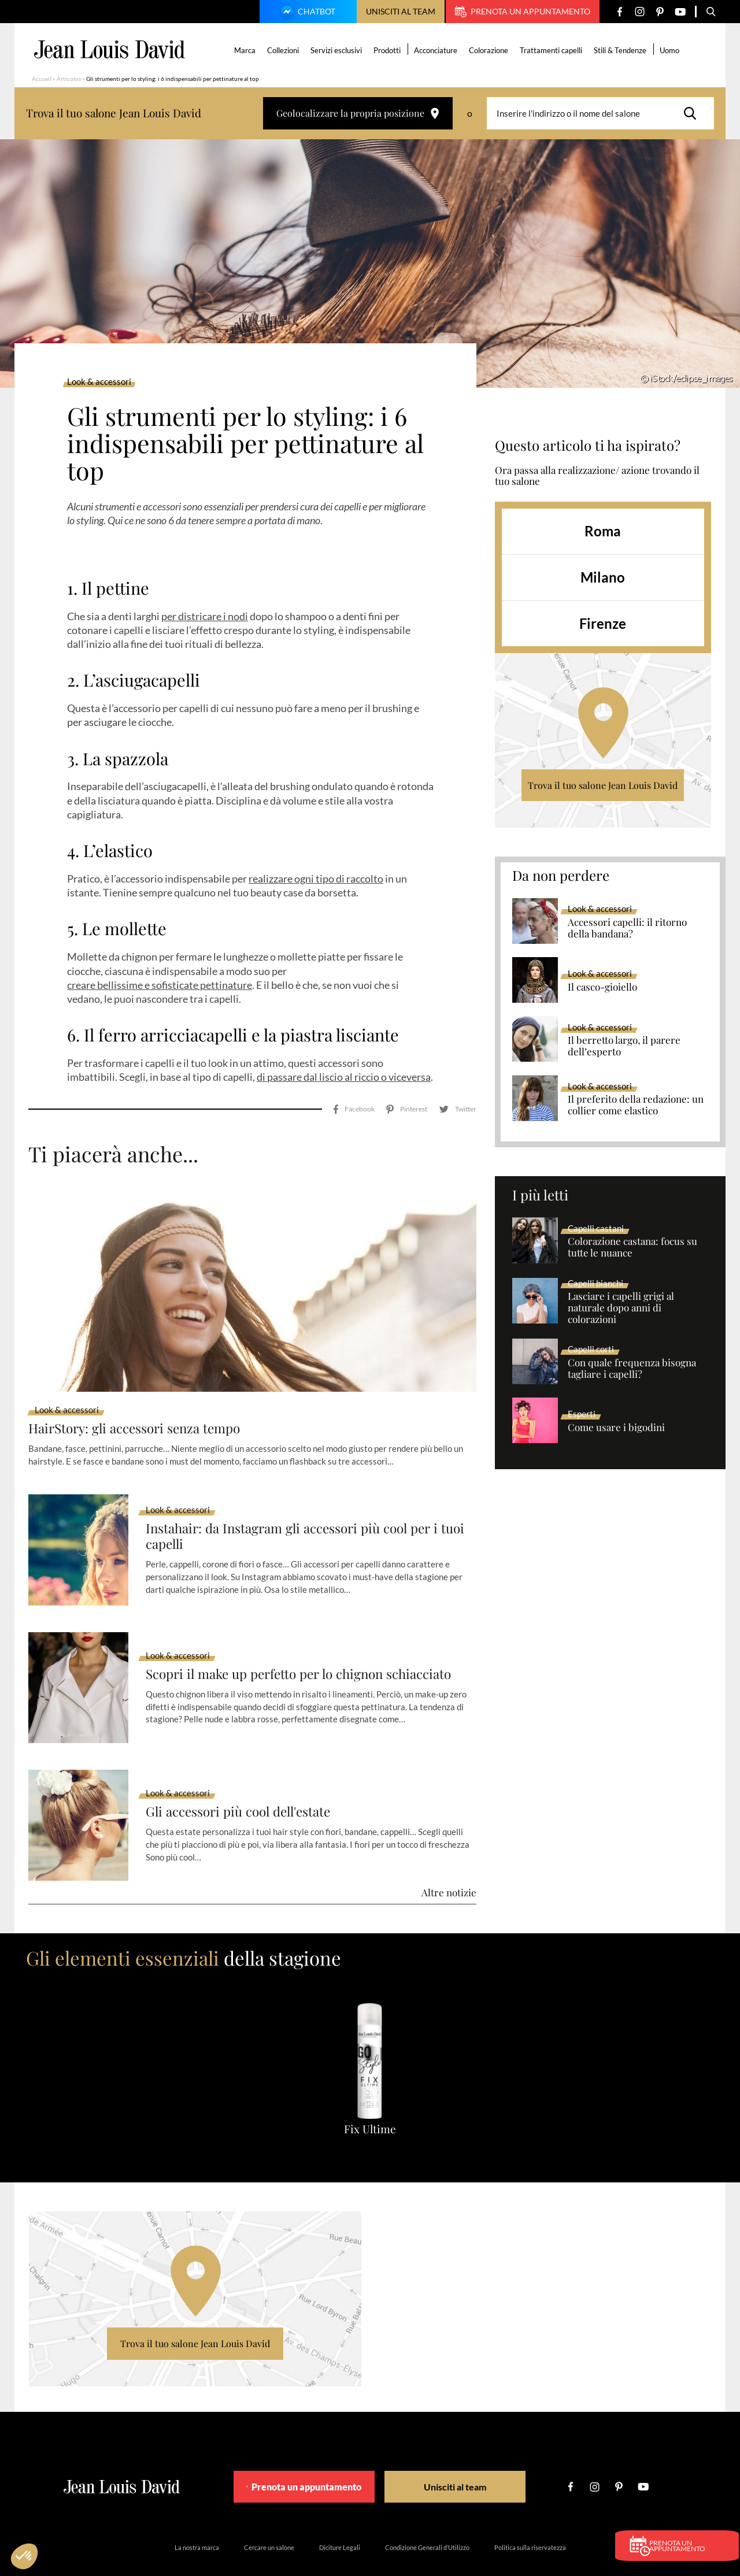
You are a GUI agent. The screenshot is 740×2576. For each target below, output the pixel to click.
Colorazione (490, 50)
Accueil (41, 78)
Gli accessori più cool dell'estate (246, 1779)
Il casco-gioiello (602, 987)
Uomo (671, 50)
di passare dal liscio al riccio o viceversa (344, 1076)
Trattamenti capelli (552, 50)
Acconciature (437, 50)
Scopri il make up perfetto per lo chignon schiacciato (309, 1641)
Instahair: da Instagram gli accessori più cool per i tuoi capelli (302, 1504)
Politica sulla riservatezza (530, 2515)
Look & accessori (99, 382)
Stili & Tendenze (621, 50)
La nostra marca (197, 2515)
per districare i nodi (204, 616)
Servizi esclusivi (338, 50)
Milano (602, 577)
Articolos (69, 78)
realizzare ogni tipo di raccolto (316, 878)
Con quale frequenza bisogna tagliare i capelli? (632, 1368)
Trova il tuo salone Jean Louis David (603, 785)
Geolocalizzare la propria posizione (357, 113)
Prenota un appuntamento (522, 11)
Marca (246, 50)
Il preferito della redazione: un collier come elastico (636, 1105)
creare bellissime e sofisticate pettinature (159, 984)
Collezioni (285, 50)
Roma (602, 530)
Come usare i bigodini (616, 1427)
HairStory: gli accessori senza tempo (142, 1395)
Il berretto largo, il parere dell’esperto (624, 1046)
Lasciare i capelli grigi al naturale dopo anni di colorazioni (621, 1308)
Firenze (602, 623)
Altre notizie (448, 1860)
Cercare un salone (269, 2515)
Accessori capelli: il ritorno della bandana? (627, 928)
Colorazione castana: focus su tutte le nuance (632, 1247)
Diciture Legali (339, 2515)
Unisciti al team (400, 11)
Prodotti (388, 50)
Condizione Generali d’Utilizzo (427, 2515)
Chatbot (306, 12)
